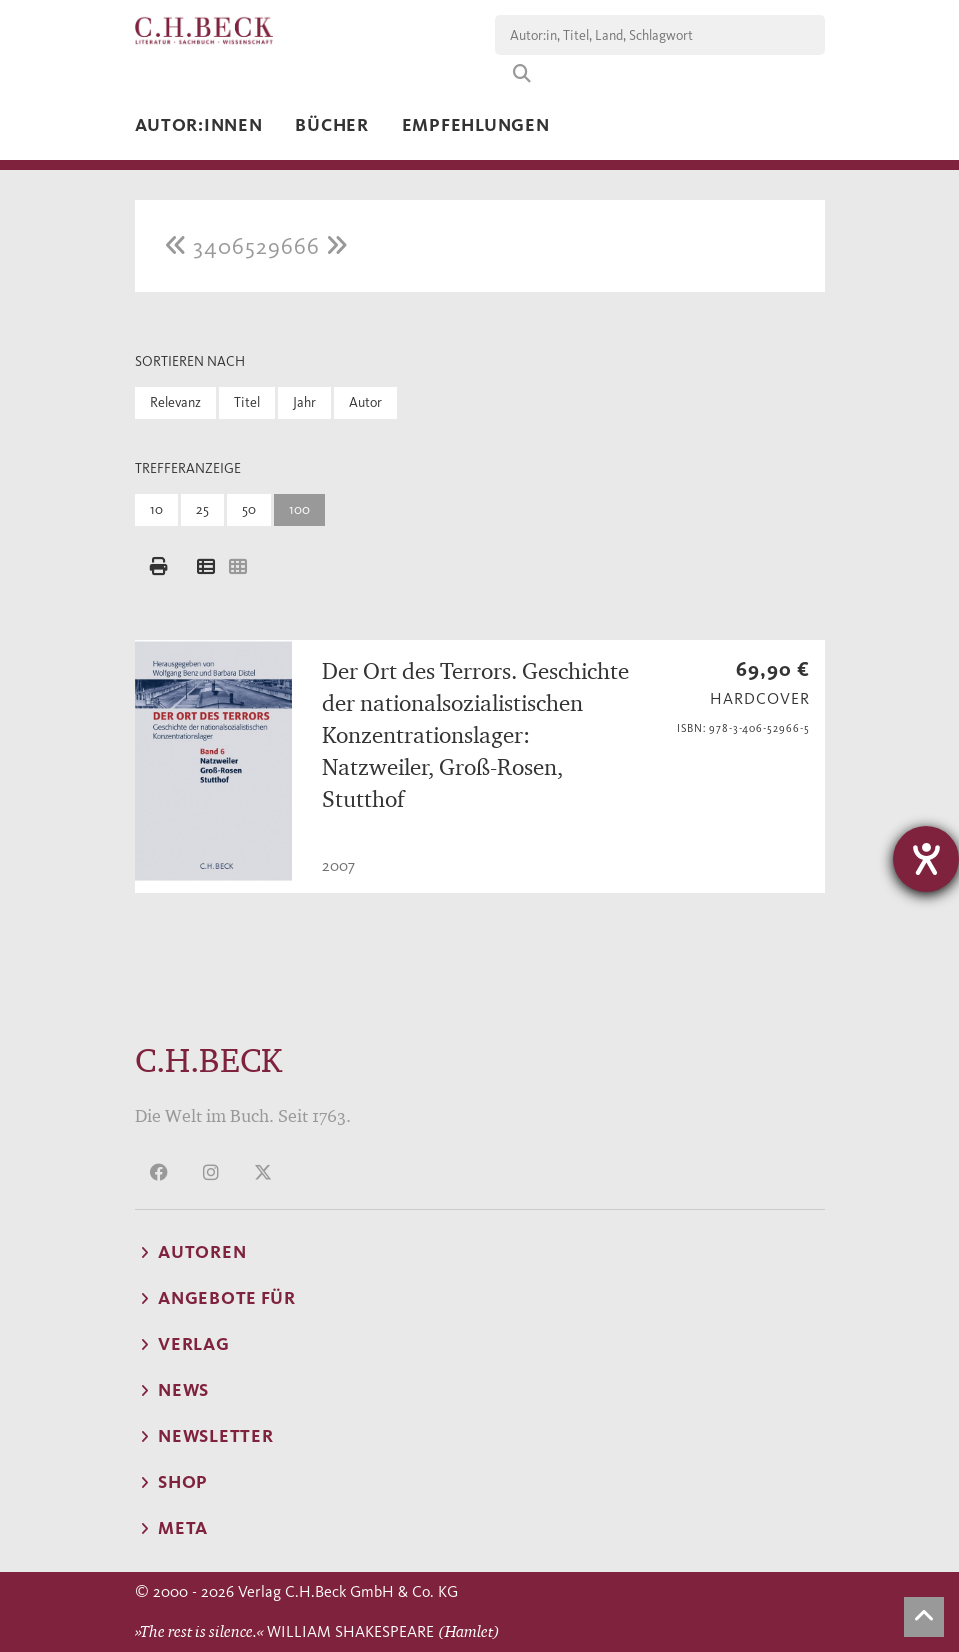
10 (156, 509)
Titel (247, 402)
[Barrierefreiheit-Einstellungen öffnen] (926, 859)
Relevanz (175, 402)
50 (249, 509)
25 (202, 509)
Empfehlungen (476, 125)
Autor (365, 402)
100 (299, 509)
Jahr (304, 402)
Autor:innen (199, 125)
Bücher (331, 125)
